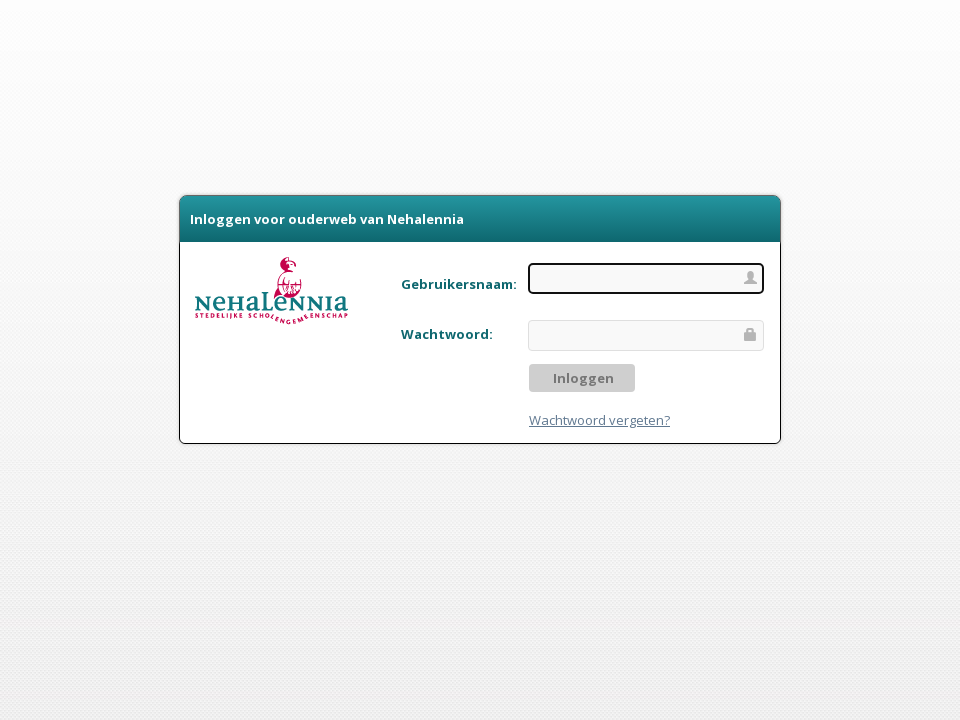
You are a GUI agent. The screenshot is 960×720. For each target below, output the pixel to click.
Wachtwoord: (447, 334)
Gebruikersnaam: (459, 284)
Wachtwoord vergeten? (599, 420)
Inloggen (582, 378)
